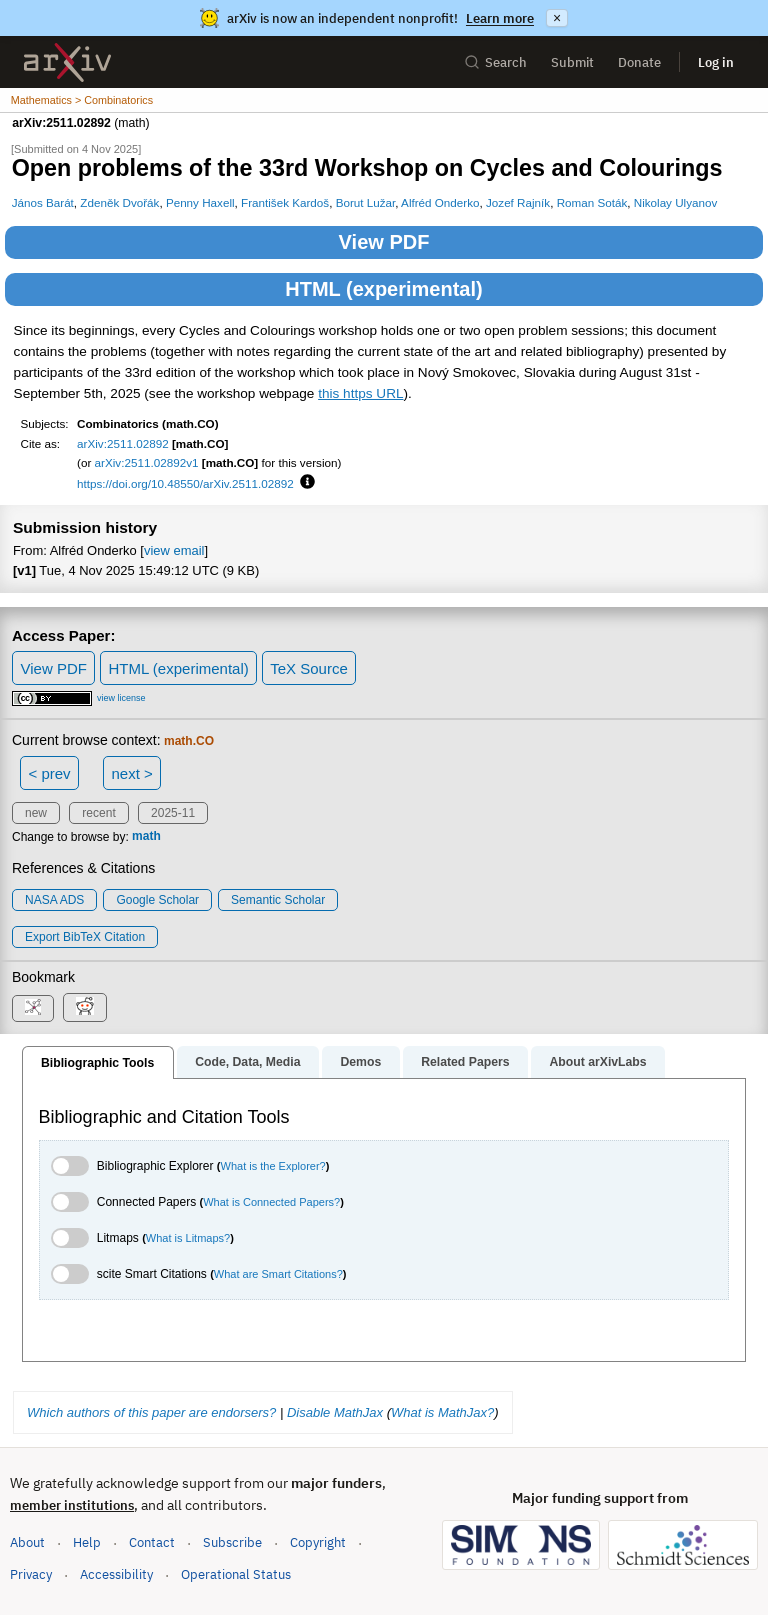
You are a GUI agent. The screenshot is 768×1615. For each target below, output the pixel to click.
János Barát (43, 202)
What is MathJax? (442, 1412)
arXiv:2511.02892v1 (147, 462)
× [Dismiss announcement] (557, 18)
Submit (572, 62)
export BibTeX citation (85, 937)
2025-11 (173, 813)
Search (495, 62)
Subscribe (232, 1542)
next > (131, 773)
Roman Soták (592, 202)
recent (98, 813)
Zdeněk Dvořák (119, 202)
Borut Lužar (366, 202)
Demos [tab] (360, 1062)
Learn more (500, 18)
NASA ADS (54, 900)
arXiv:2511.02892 (123, 443)
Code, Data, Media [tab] (247, 1062)
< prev (50, 773)
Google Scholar (157, 900)
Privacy (31, 1574)
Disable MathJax (335, 1412)
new (36, 813)
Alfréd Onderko (440, 202)
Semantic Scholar (278, 900)
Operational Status (236, 1573)
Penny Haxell (200, 202)
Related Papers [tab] (465, 1062)
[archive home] (67, 62)
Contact (152, 1542)
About (27, 1542)
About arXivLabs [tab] (597, 1062)
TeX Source (309, 668)
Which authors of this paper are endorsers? (151, 1412)
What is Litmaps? (188, 1238)
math (146, 837)
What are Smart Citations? (278, 1274)
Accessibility (116, 1574)
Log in (716, 62)
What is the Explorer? (273, 1166)
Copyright (318, 1542)
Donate (639, 62)
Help (87, 1542)
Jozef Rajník (518, 202)
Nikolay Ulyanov (676, 202)
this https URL (360, 393)
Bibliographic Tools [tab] (97, 1063)
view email (174, 550)
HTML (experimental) (383, 289)
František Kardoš (285, 202)
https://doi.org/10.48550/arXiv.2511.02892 (185, 483)
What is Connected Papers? (271, 1202)
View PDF (384, 242)
